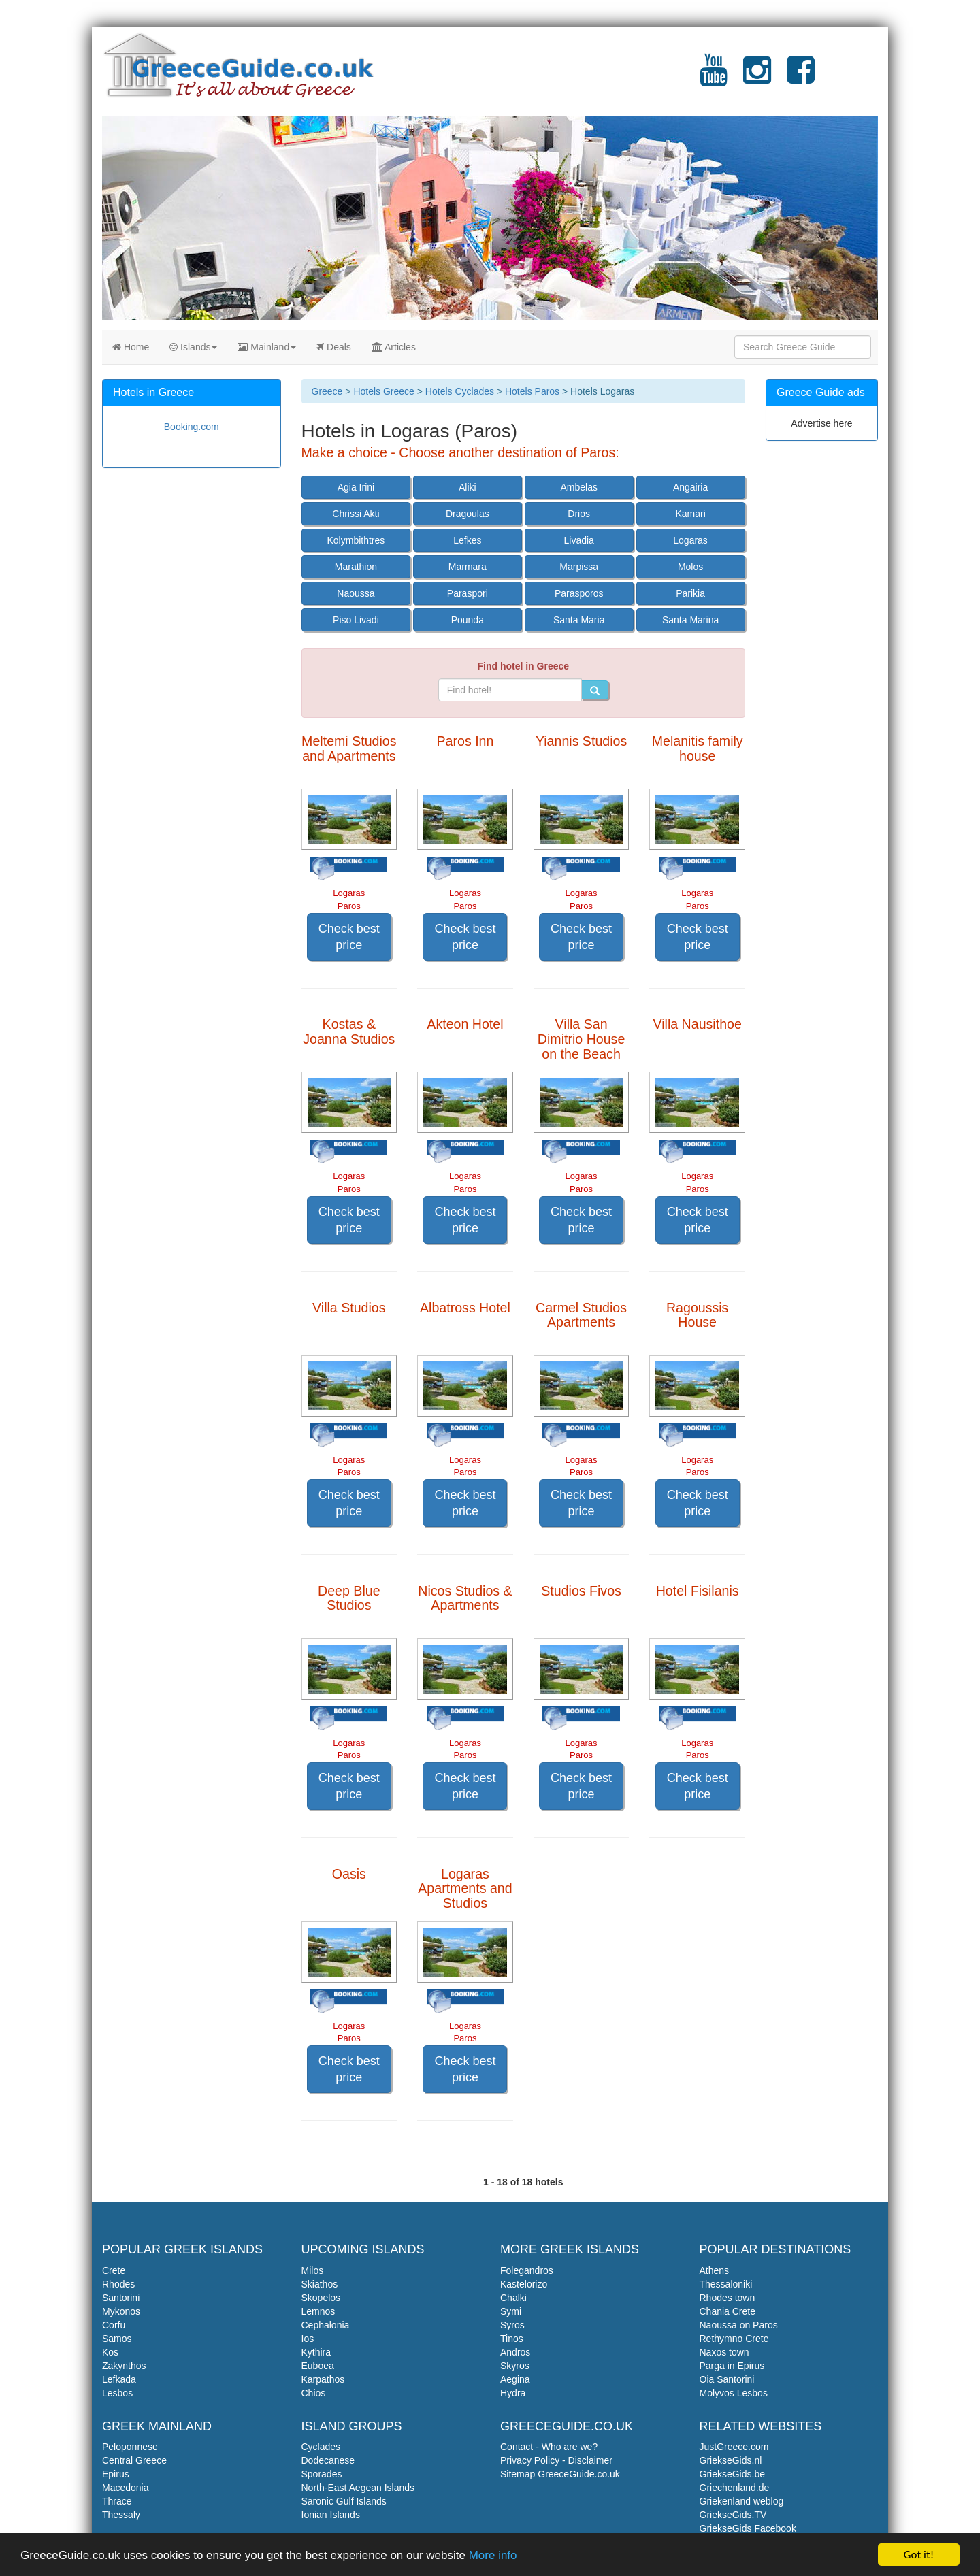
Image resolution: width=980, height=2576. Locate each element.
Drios (579, 513)
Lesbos (117, 2393)
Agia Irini (356, 487)
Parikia (690, 593)
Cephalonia (325, 2324)
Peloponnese (130, 2446)
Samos (117, 2338)
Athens (715, 2270)
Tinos (511, 2338)
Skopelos (321, 2297)
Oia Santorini (727, 2379)
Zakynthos (124, 2365)
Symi (510, 2311)
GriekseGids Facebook (748, 2528)
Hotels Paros (532, 391)
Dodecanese (328, 2460)
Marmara (467, 566)
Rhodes (118, 2284)
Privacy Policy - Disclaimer (556, 2460)
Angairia (690, 487)
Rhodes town (727, 2297)
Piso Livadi (356, 619)
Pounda (467, 619)
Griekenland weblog (742, 2501)
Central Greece (134, 2460)
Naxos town (724, 2352)
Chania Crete (728, 2311)
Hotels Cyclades (459, 391)
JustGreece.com (734, 2446)
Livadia (579, 540)
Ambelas (578, 487)
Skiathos (319, 2284)
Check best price (349, 937)
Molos (690, 566)
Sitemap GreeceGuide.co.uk (560, 2473)
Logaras (690, 540)
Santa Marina (690, 619)
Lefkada (119, 2379)
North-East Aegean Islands (358, 2487)
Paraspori (467, 593)
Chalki (513, 2297)
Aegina (515, 2379)
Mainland (267, 347)
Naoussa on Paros (739, 2324)
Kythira (316, 2352)
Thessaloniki (726, 2284)
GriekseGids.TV (733, 2514)
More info (493, 2555)
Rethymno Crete (734, 2338)
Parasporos (579, 593)
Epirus (115, 2473)
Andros (515, 2352)
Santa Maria (578, 619)
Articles (394, 347)
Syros (512, 2324)
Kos (110, 2352)
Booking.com (191, 426)
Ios (307, 2338)
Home (130, 347)
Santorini (121, 2297)
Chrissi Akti (355, 513)
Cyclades (321, 2446)
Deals (333, 347)
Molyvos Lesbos (734, 2393)
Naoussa (355, 593)
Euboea (317, 2365)
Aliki (467, 487)
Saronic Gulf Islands (344, 2501)
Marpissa (578, 566)
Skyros (514, 2365)
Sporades (321, 2473)
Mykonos (121, 2311)
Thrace (117, 2501)
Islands (193, 347)
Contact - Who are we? (549, 2446)
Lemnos (318, 2311)
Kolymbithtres (356, 540)
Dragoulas (467, 513)
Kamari (690, 513)
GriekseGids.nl (731, 2460)
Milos (312, 2270)
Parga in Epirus (732, 2365)
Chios (313, 2393)
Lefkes (467, 540)
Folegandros (526, 2270)
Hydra (512, 2393)
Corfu (113, 2324)
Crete (113, 2270)
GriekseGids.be (732, 2473)
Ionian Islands (330, 2514)
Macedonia (125, 2487)
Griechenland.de (735, 2487)
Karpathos (323, 2379)
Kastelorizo (523, 2284)
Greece (327, 391)
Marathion (356, 566)
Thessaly (121, 2514)
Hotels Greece (383, 391)
